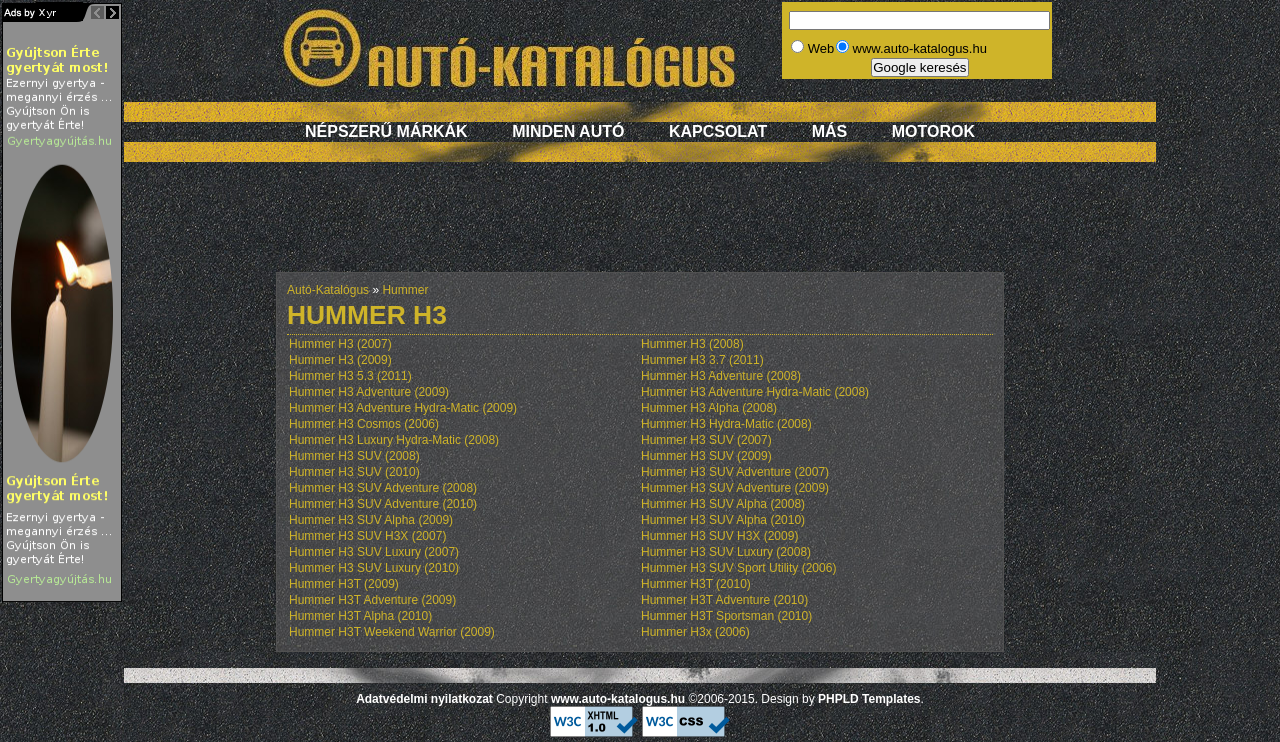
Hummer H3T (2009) (344, 584)
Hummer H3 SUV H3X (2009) (719, 536)
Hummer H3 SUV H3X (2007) (367, 536)
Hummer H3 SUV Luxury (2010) (374, 568)
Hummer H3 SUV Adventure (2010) (383, 504)
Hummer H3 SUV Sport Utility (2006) (738, 568)
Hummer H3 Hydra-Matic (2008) (726, 424)
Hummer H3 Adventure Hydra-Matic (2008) (755, 392)
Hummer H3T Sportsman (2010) (726, 616)
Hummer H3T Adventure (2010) (724, 600)
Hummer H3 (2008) (692, 344)
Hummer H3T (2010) (696, 584)
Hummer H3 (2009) (340, 360)
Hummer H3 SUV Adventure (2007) (735, 472)
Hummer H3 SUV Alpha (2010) (723, 520)
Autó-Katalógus (328, 290)
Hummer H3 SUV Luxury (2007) (374, 552)
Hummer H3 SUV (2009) (706, 456)
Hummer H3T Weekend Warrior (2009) (392, 632)
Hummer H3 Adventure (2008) (721, 376)
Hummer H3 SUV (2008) (354, 456)
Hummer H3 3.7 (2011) (702, 360)
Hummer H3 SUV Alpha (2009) (371, 520)
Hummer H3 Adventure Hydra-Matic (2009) (403, 408)
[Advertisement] (640, 227)
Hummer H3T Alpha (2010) (360, 616)
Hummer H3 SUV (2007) (706, 440)
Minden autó (568, 131)
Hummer (405, 290)
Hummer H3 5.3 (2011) (350, 376)
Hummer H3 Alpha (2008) (709, 408)
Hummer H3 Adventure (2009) (369, 392)
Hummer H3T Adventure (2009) (372, 600)
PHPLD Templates (869, 699)
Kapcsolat (718, 131)
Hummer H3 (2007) (340, 344)
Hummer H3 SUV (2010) (354, 472)
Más (830, 131)
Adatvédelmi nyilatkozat (424, 699)
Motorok (933, 131)
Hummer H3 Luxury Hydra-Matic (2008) (394, 440)
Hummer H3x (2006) (695, 632)
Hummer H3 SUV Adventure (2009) (735, 488)
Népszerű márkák (386, 131)
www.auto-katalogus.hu (618, 699)
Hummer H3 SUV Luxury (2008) (726, 552)
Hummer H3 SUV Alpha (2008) (723, 504)
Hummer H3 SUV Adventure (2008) (383, 488)
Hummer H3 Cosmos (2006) (364, 424)
